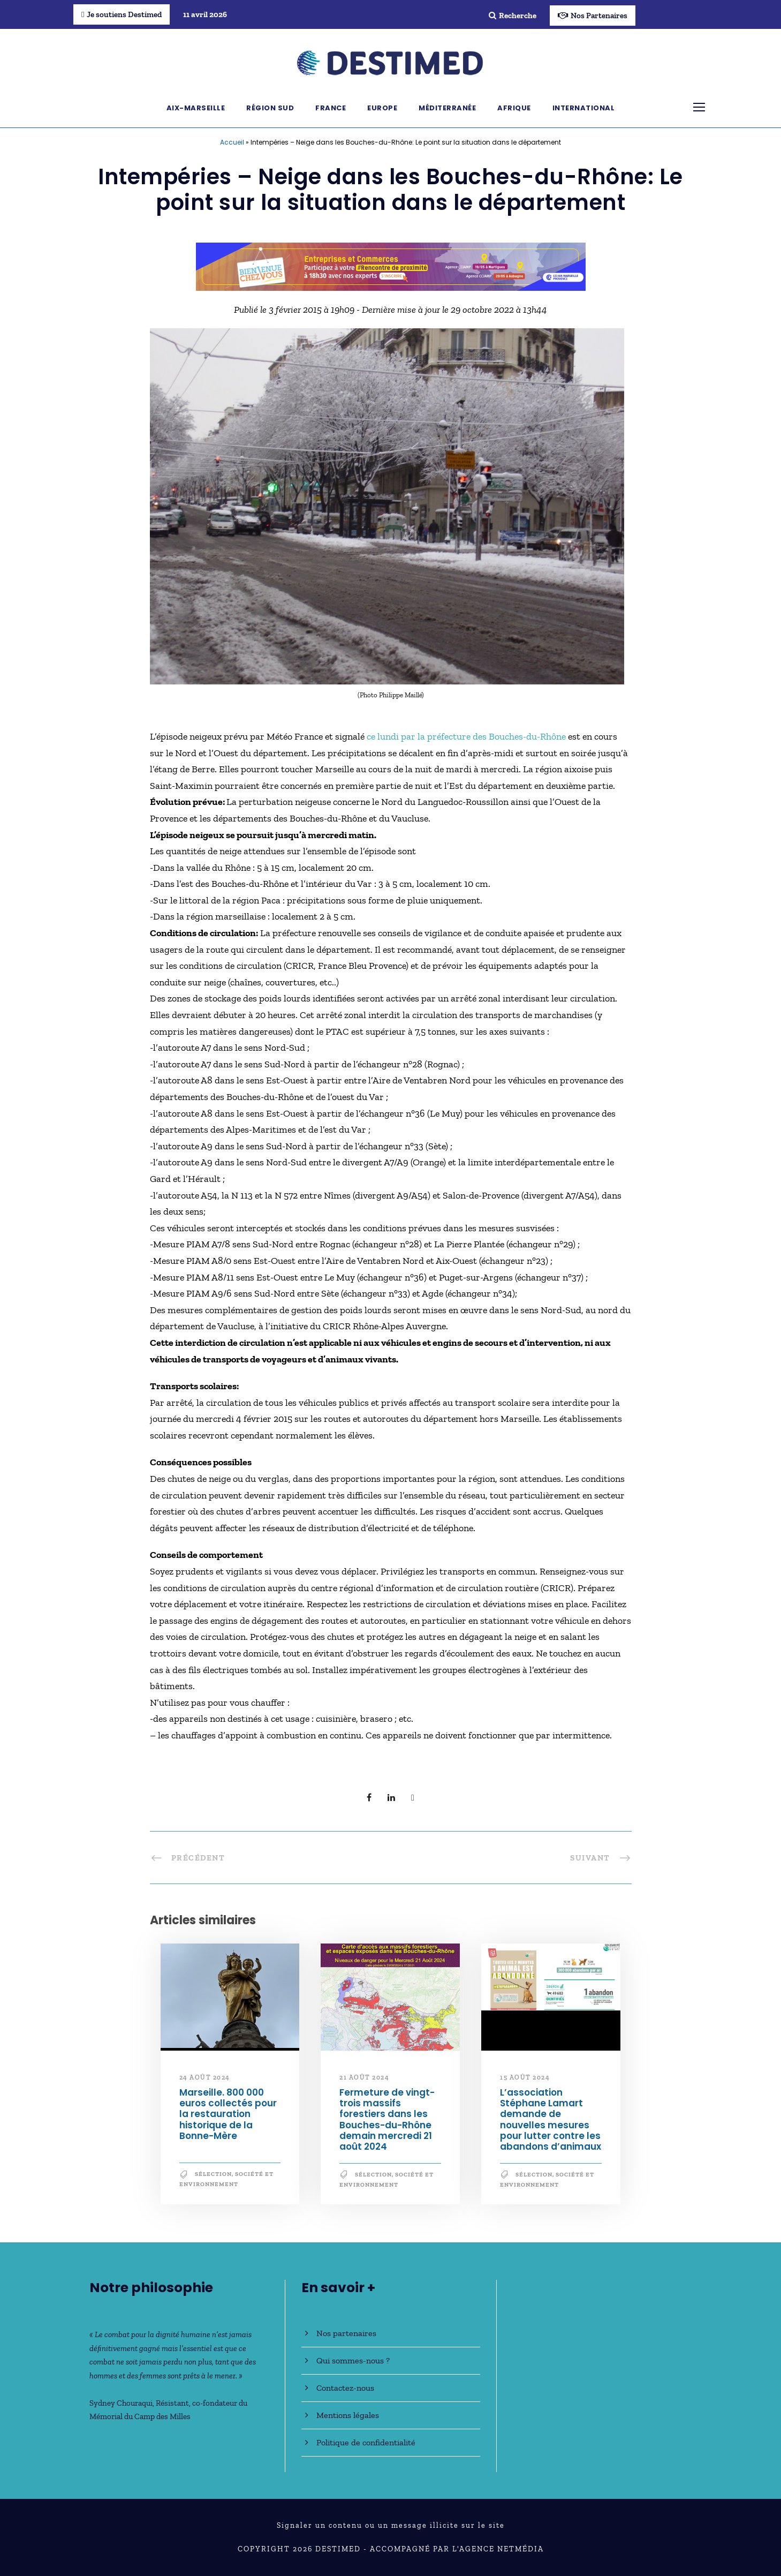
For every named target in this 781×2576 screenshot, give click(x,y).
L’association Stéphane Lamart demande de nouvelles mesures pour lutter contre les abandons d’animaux (550, 2119)
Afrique (514, 108)
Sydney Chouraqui (121, 2403)
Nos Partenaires (592, 15)
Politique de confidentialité (365, 2442)
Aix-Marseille (195, 108)
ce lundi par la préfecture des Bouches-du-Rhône (466, 736)
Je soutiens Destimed (121, 14)
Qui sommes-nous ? (353, 2360)
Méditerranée (447, 108)
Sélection (213, 2174)
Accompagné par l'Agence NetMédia (457, 2549)
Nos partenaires (346, 2333)
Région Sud (270, 108)
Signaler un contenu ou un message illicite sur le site (391, 2525)
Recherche (512, 15)
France (330, 108)
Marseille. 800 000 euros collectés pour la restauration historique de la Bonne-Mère (228, 2114)
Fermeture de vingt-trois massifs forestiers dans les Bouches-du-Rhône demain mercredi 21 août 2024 (387, 2119)
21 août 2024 (364, 2077)
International (583, 108)
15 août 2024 (525, 2077)
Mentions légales (347, 2415)
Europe (382, 108)
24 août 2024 (204, 2077)
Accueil (232, 142)
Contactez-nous (345, 2388)
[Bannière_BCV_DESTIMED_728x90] (391, 266)
